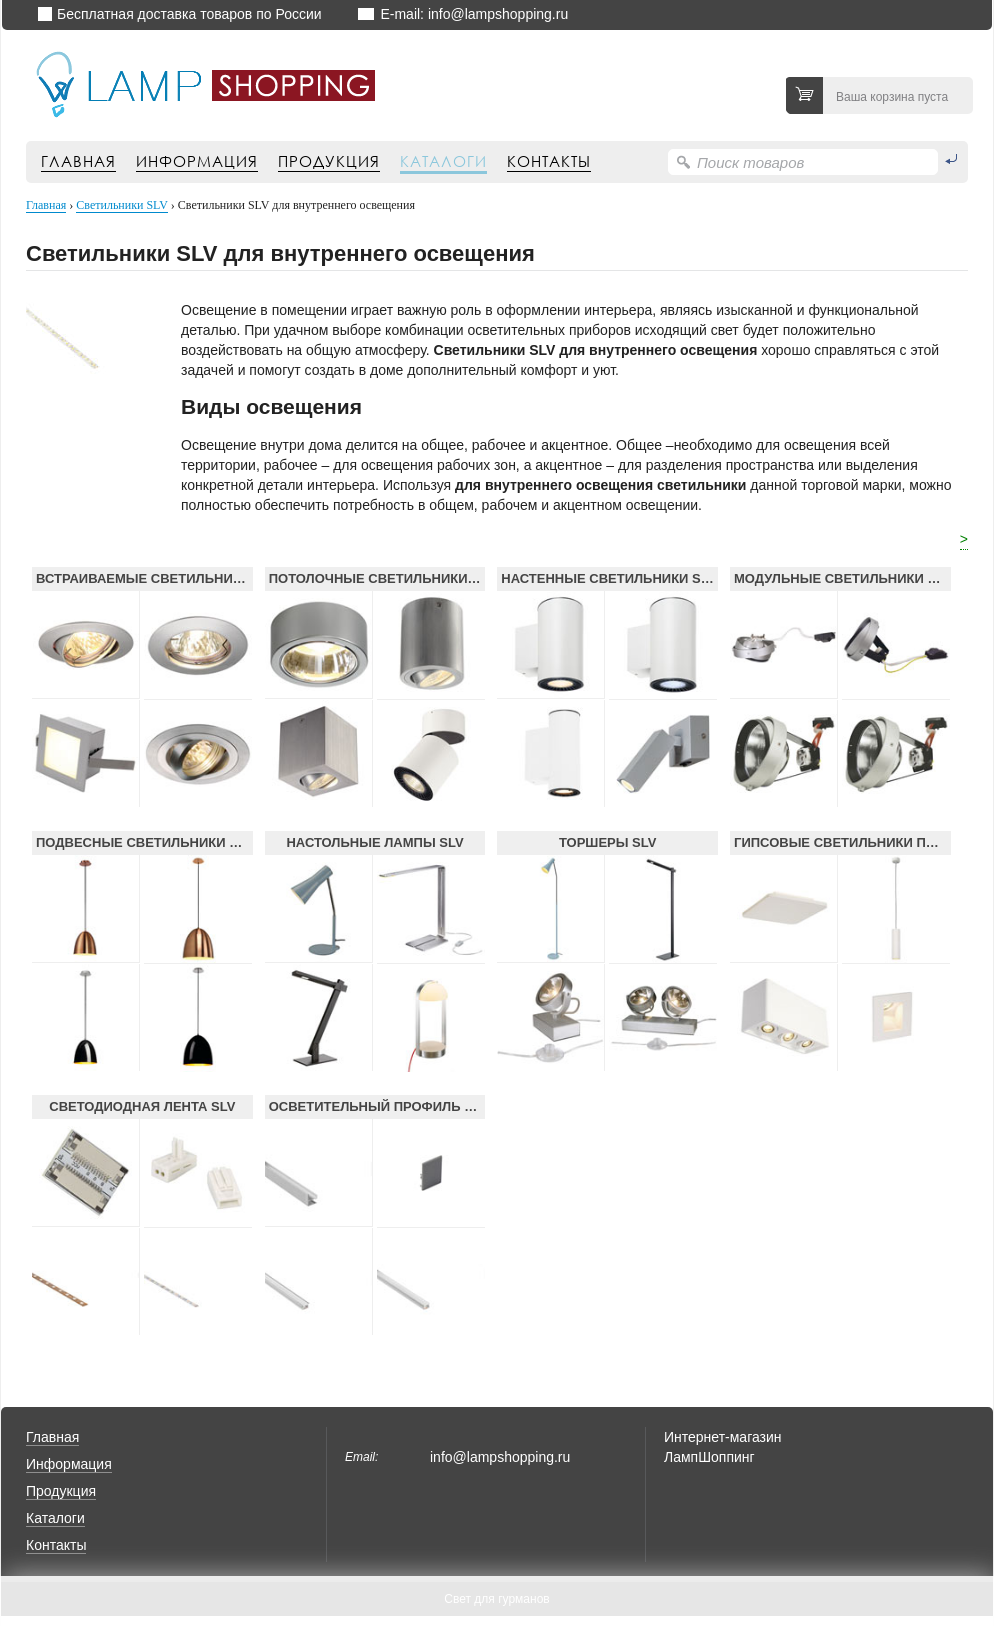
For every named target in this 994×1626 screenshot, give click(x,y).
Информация (197, 161)
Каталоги (443, 161)
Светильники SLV (122, 205)
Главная (78, 161)
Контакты (549, 161)
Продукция (329, 161)
